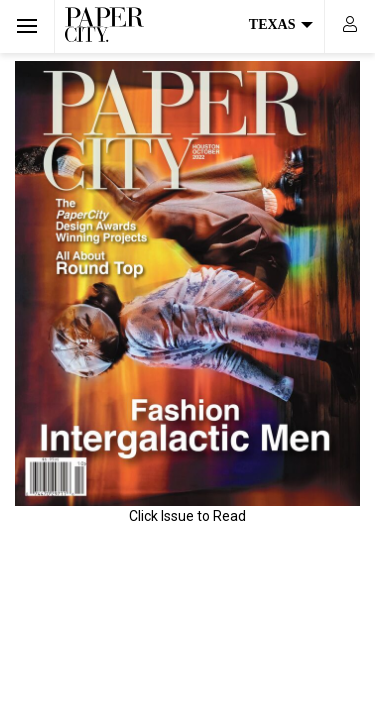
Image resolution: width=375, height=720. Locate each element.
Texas (281, 24)
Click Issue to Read (187, 516)
